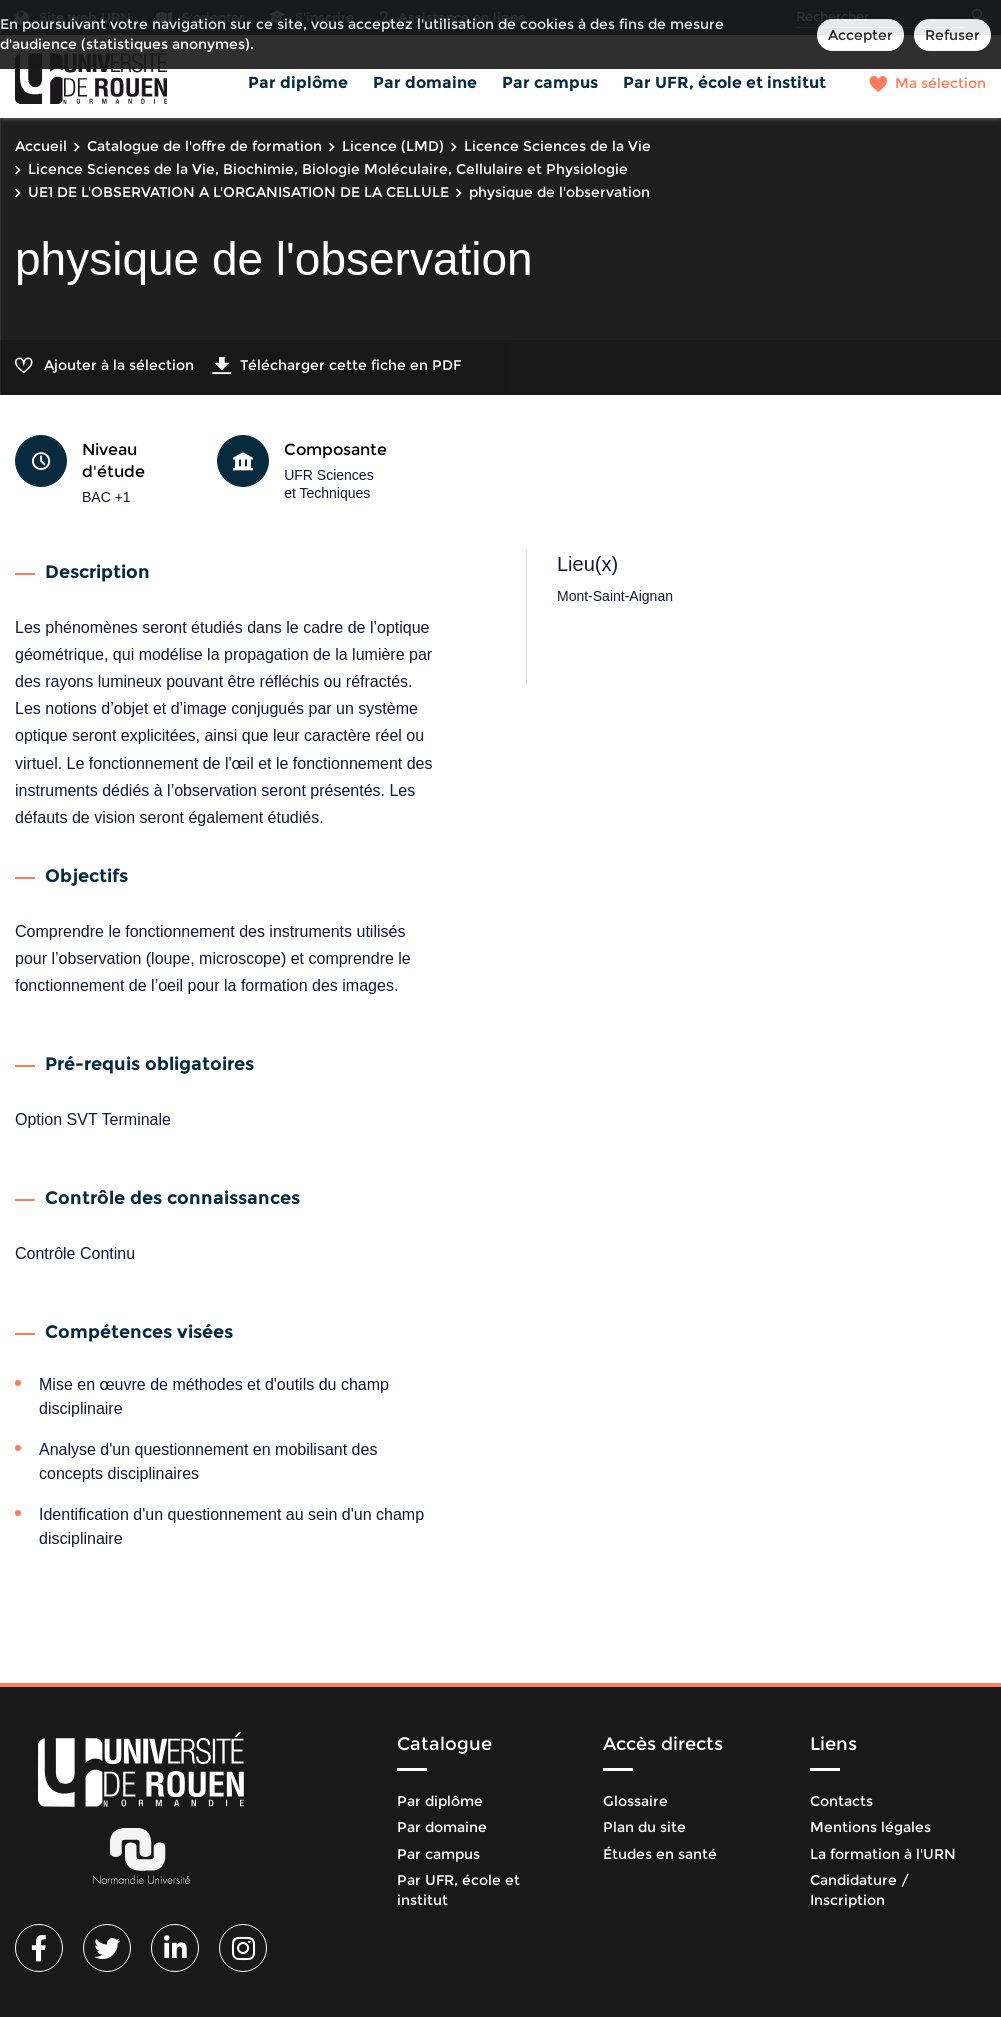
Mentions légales (870, 1827)
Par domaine (425, 82)
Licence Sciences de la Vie (557, 146)
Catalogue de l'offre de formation (204, 146)
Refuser (952, 35)
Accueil (41, 146)
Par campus (550, 82)
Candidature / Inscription (859, 1890)
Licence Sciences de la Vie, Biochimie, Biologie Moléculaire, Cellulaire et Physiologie (328, 169)
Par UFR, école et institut (724, 82)
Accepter (860, 35)
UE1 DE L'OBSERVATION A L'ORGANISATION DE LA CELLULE (238, 192)
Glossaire (635, 1801)
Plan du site (644, 1827)
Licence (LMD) (393, 146)
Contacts (841, 1801)
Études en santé (660, 1854)
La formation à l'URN (883, 1854)
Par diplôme (298, 82)
